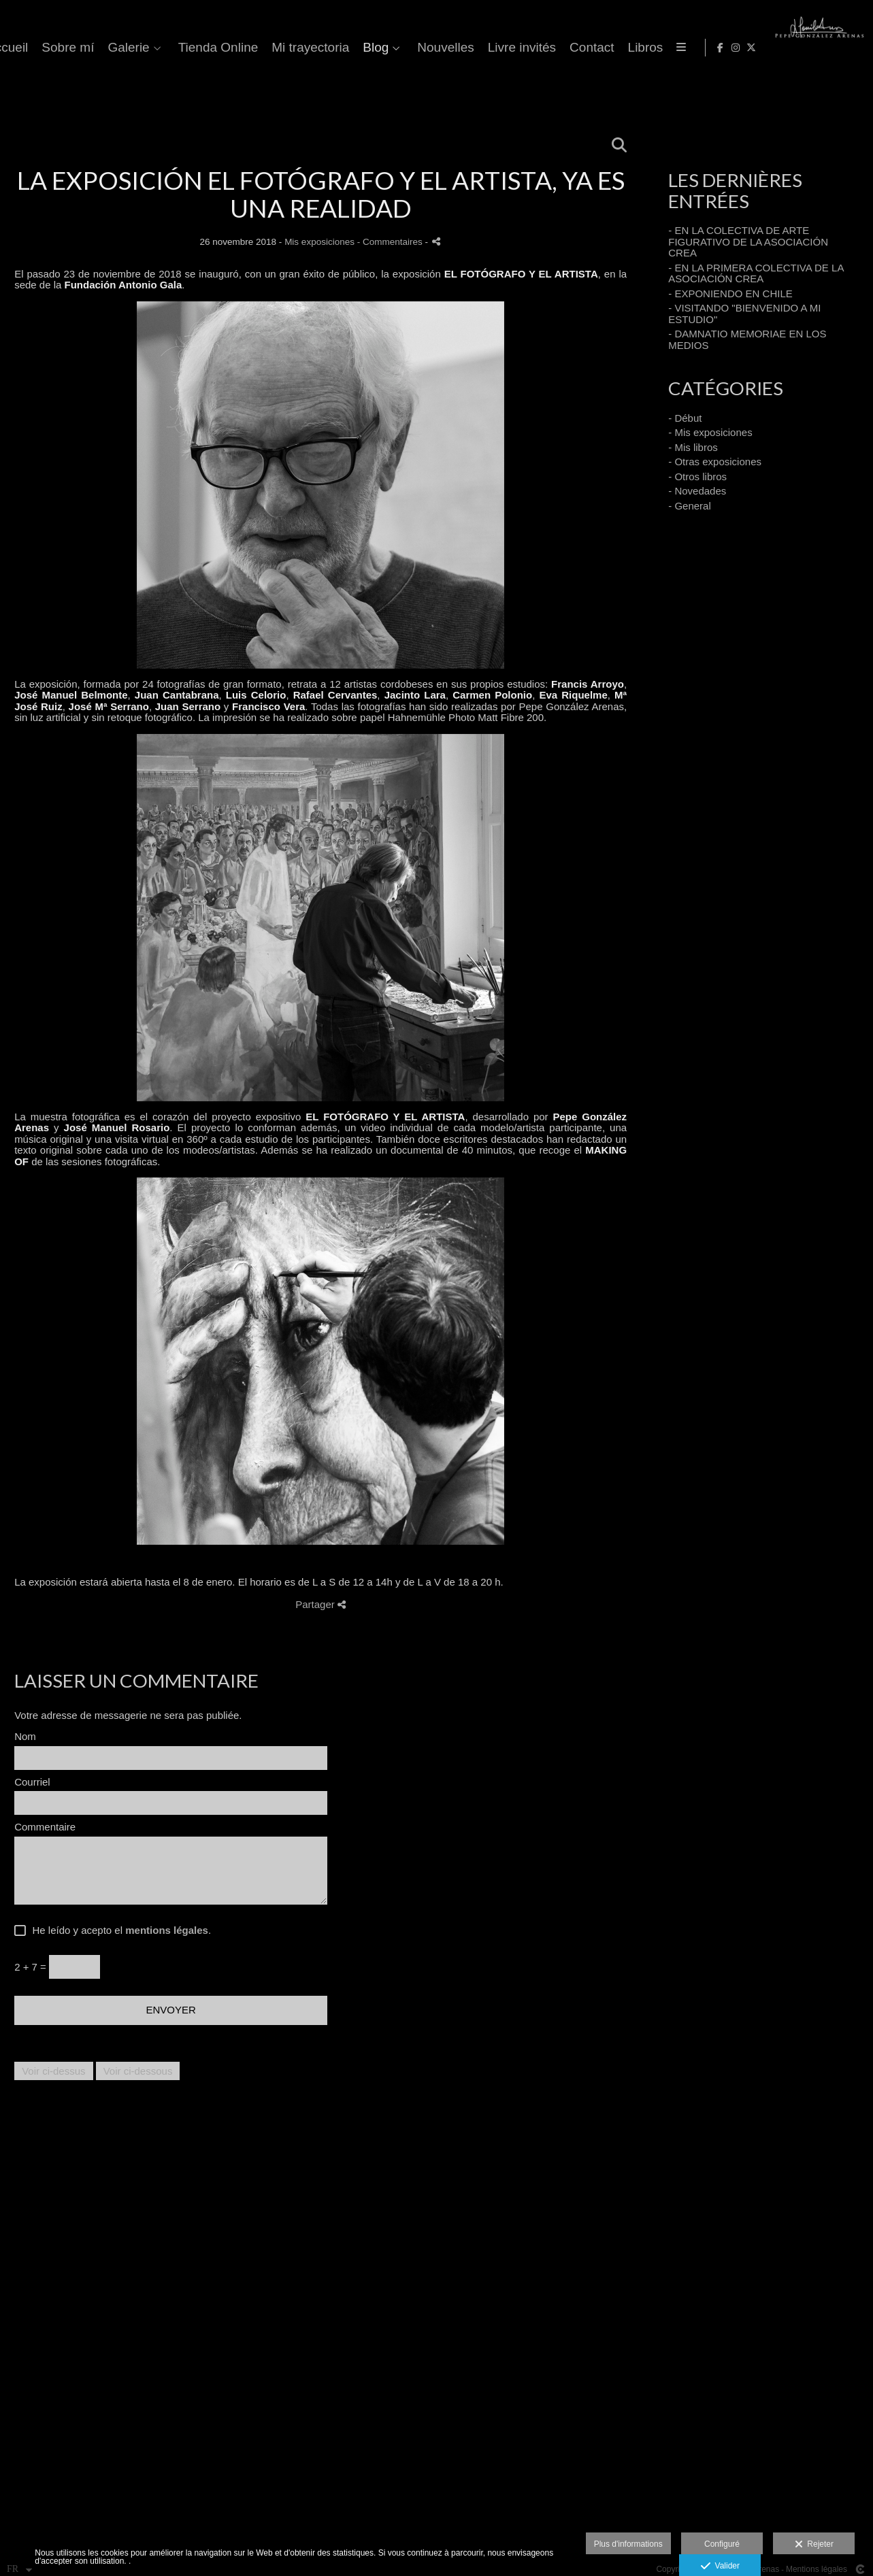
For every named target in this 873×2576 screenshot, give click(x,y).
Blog (663, 47)
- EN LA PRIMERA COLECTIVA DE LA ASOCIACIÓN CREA (755, 273)
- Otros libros (697, 476)
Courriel (32, 1782)
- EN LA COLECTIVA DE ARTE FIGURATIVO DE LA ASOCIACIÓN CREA (748, 241)
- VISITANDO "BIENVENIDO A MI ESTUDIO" (744, 313)
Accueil (294, 47)
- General (689, 506)
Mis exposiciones (319, 242)
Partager (320, 1604)
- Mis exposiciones (710, 432)
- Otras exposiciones (714, 461)
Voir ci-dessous (138, 2071)
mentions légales (166, 1930)
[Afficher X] (852, 47)
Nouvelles (733, 47)
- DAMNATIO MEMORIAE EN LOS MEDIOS (747, 339)
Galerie (416, 47)
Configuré (722, 2544)
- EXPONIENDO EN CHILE (730, 293)
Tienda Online (505, 47)
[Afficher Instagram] (836, 47)
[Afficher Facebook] (820, 47)
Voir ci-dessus (53, 2071)
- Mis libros (693, 447)
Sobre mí (355, 47)
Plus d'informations (628, 2544)
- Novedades (697, 491)
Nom (25, 1736)
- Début (685, 418)
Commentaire (45, 1827)
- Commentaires (391, 242)
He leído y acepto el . (119, 1930)
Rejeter (814, 2544)
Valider (720, 2566)
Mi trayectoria (598, 47)
